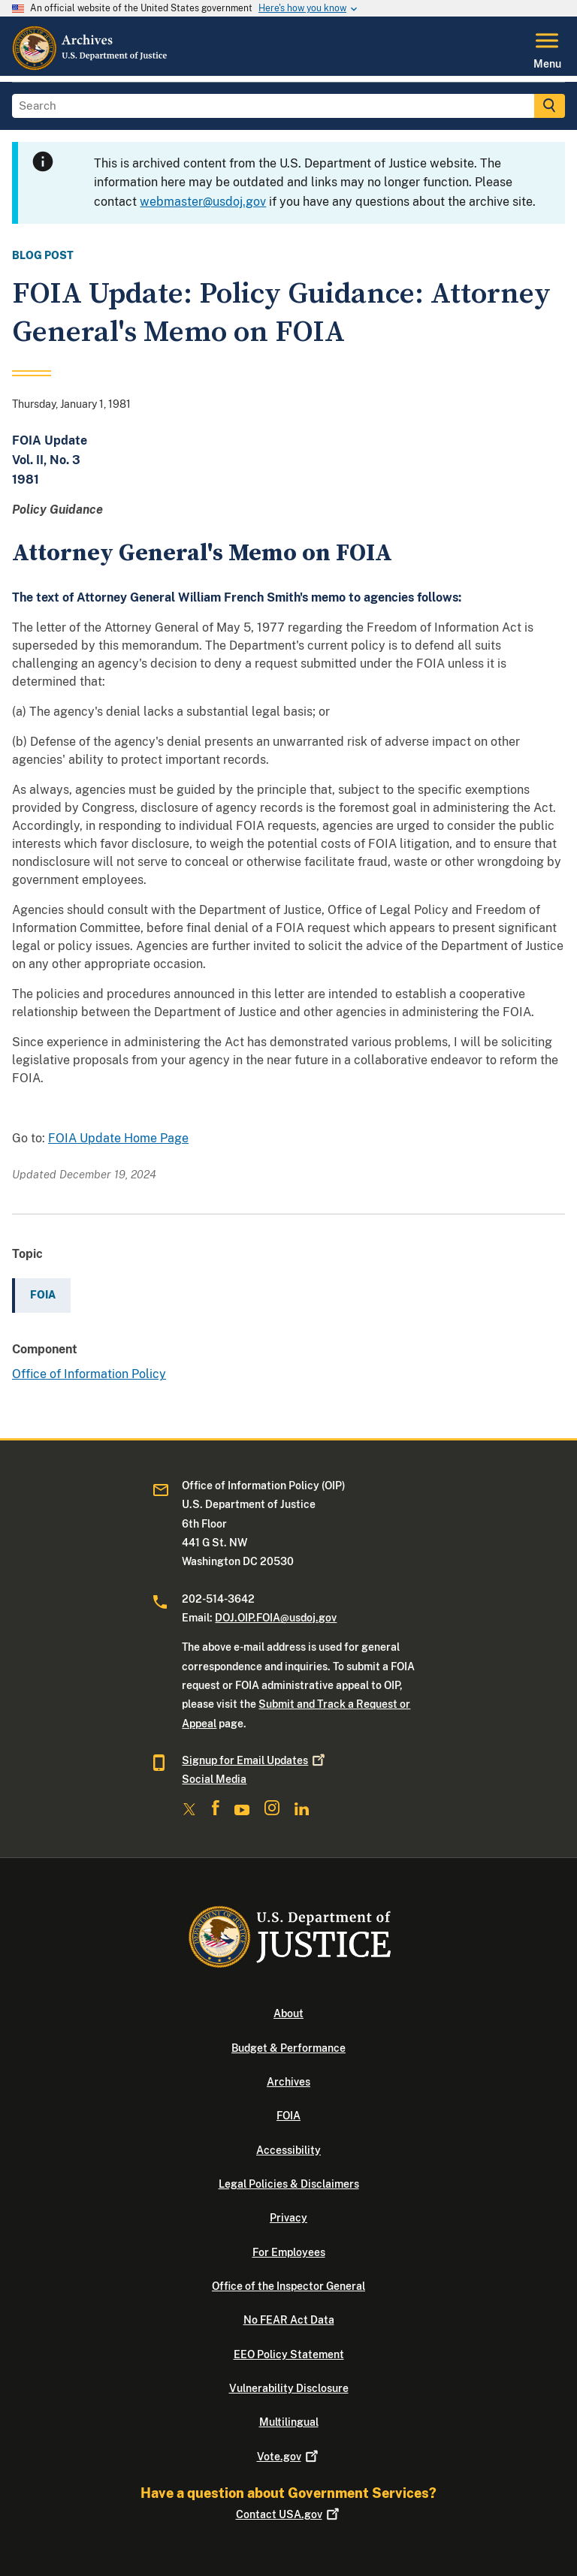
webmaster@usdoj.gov (203, 202)
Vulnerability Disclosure (289, 2388)
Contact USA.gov (289, 2514)
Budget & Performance (288, 2048)
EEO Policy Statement (289, 2354)
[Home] (90, 67)
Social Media (214, 1779)
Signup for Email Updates (255, 1760)
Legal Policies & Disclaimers (289, 2184)
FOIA (288, 2116)
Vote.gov (289, 2457)
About (288, 2013)
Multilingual (289, 2422)
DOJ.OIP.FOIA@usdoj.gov (276, 1618)
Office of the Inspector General (288, 2286)
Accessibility (288, 2150)
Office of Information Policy (89, 1374)
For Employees (288, 2252)
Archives (288, 2082)
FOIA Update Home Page (118, 1138)
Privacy (288, 2218)
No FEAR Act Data (288, 2320)
